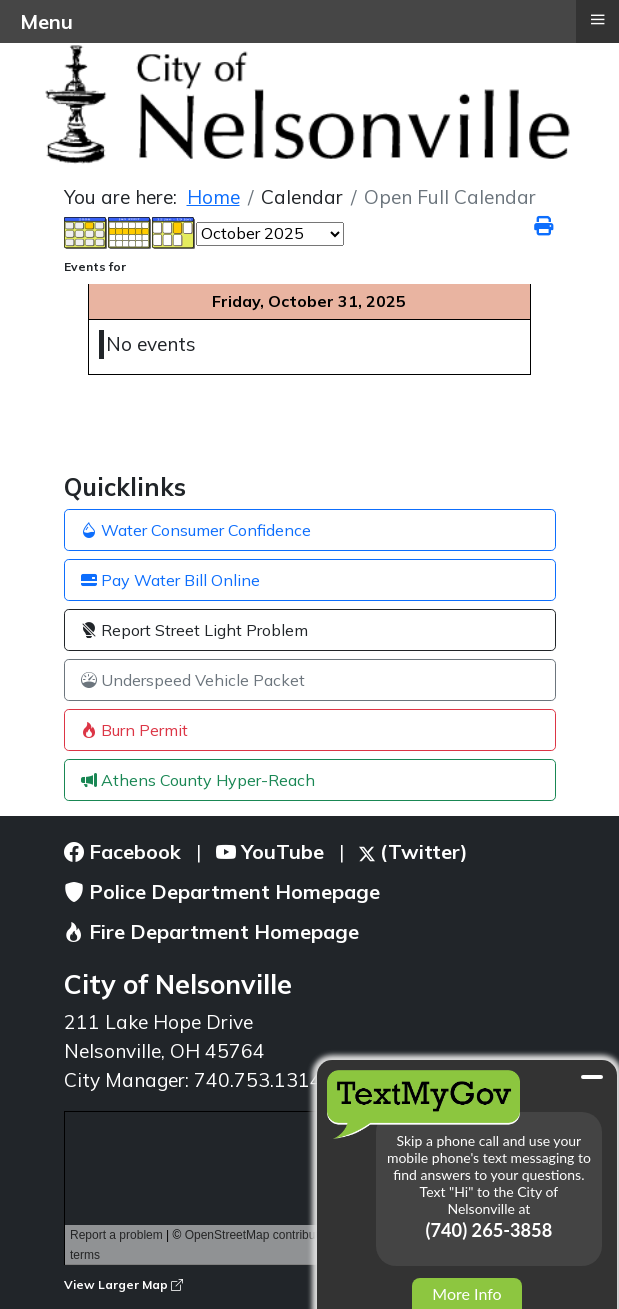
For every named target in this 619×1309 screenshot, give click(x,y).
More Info (466, 1293)
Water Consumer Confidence (196, 530)
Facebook (122, 851)
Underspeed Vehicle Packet (193, 680)
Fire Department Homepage (211, 931)
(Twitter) (413, 851)
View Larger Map (123, 1284)
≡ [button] (597, 19)
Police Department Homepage (222, 891)
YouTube (270, 851)
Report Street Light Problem (194, 630)
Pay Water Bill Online (170, 580)
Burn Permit (134, 730)
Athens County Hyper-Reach (198, 780)
